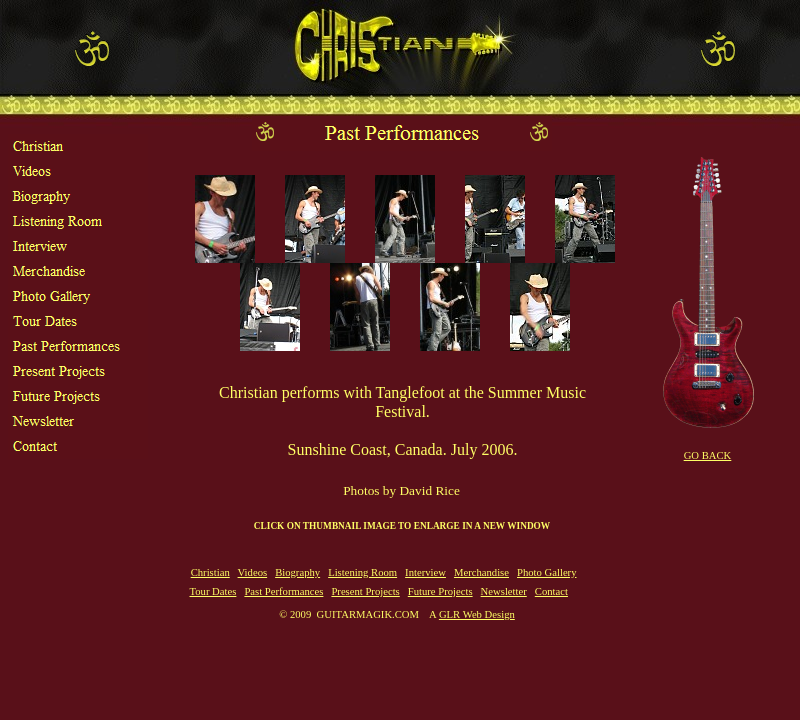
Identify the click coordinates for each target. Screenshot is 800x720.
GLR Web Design (477, 614)
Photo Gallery (547, 572)
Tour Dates (212, 591)
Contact (551, 591)
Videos (253, 572)
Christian (210, 572)
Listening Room (362, 572)
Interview (425, 572)
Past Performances (283, 591)
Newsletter (504, 591)
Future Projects (440, 591)
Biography (297, 572)
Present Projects (365, 591)
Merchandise (481, 572)
